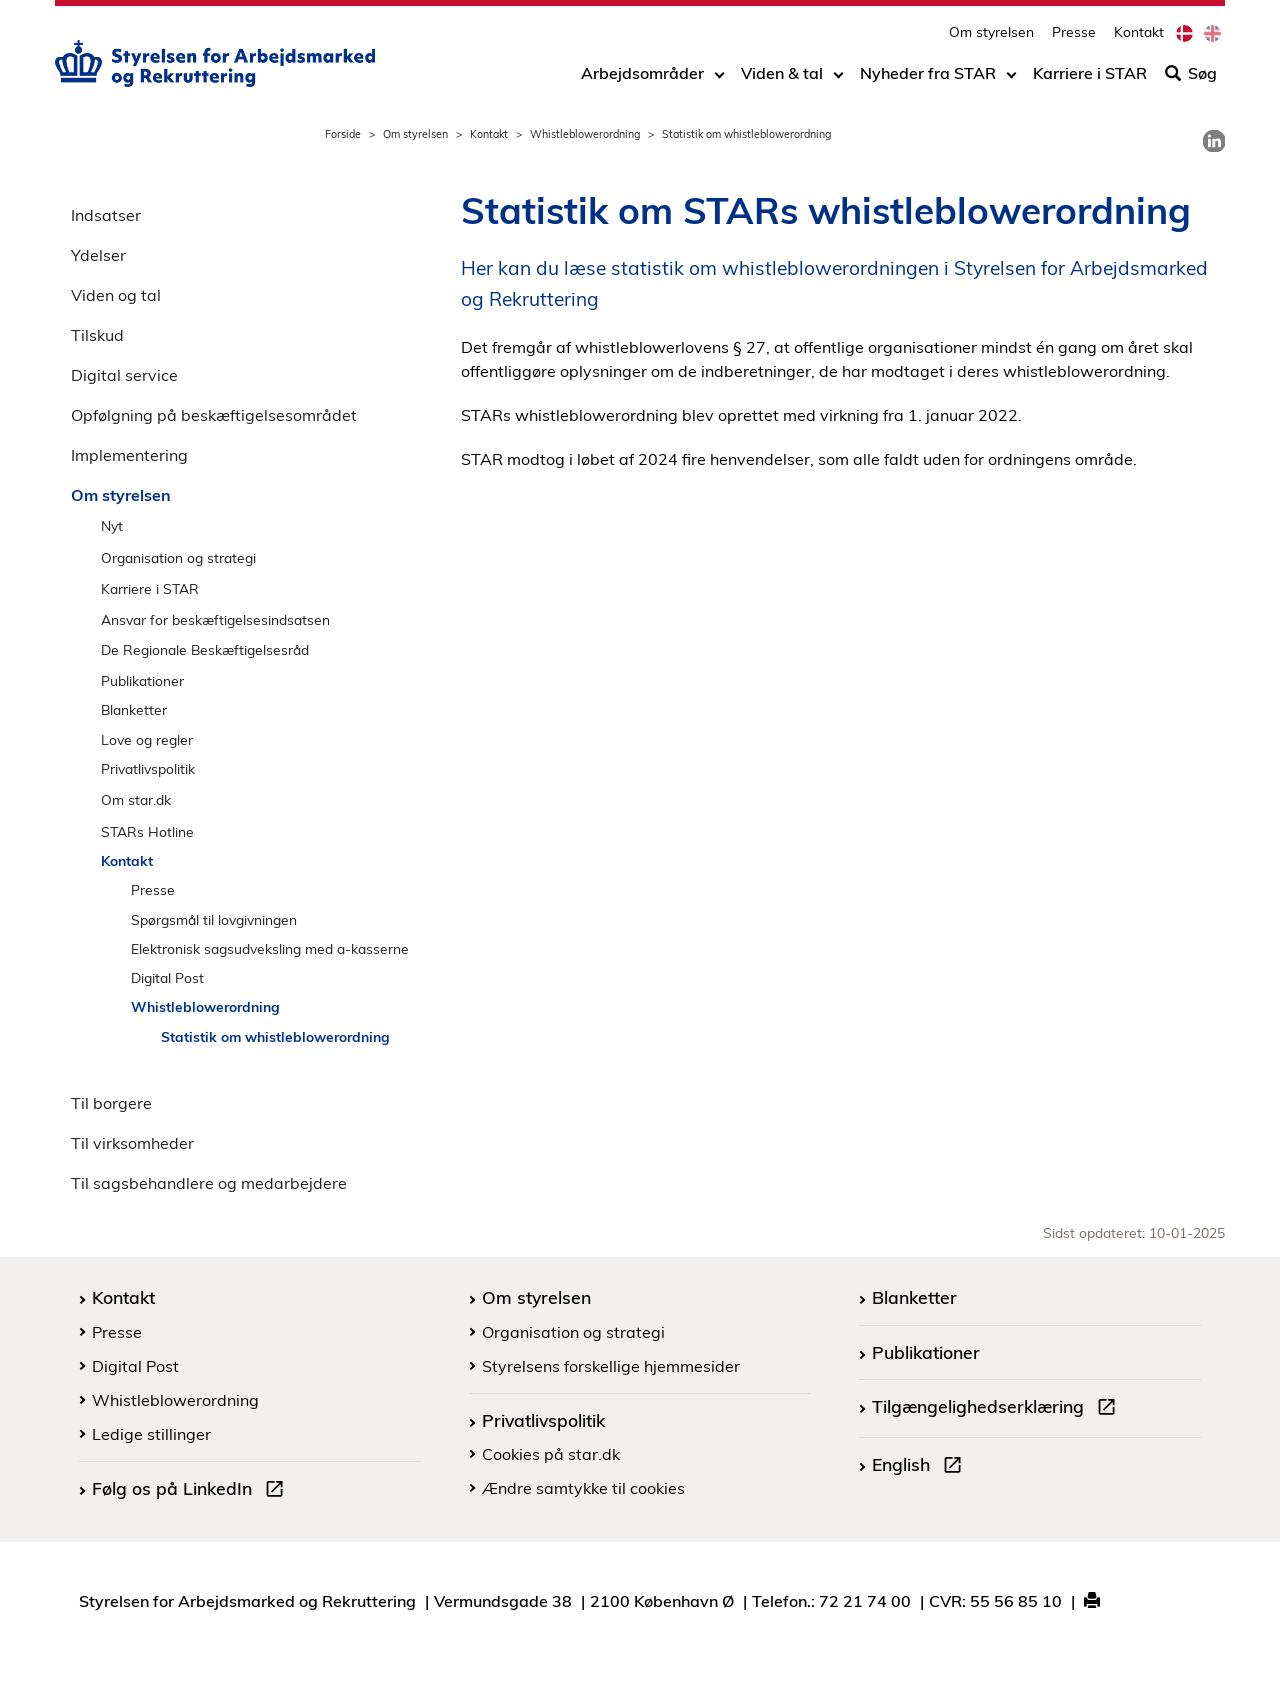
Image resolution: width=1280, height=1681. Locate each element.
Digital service (124, 375)
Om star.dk (136, 799)
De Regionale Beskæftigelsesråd (205, 649)
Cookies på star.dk (551, 1454)
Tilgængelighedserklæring (998, 1409)
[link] (1214, 141)
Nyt (112, 525)
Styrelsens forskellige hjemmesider (611, 1366)
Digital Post (167, 977)
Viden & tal (782, 77)
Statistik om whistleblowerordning (275, 1036)
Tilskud (97, 335)
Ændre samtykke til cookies (583, 1488)
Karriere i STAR (1090, 77)
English (921, 1467)
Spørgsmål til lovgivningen (214, 919)
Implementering (129, 455)
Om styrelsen (991, 35)
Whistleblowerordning (585, 134)
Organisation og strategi (178, 557)
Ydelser (98, 255)
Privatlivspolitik (148, 768)
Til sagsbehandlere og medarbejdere (209, 1183)
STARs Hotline (147, 831)
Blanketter (134, 709)
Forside (343, 134)
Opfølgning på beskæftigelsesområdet (214, 415)
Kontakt (1139, 35)
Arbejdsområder (642, 77)
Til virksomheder (132, 1143)
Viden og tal (116, 295)
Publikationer (142, 680)
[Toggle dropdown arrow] (719, 77)
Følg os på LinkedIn (192, 1491)
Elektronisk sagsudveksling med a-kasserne (270, 948)
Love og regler (147, 739)
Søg (1191, 77)
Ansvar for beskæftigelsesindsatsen (215, 619)
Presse (1074, 35)
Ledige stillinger (151, 1434)
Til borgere (111, 1103)
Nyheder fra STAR (928, 77)
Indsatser (106, 215)
